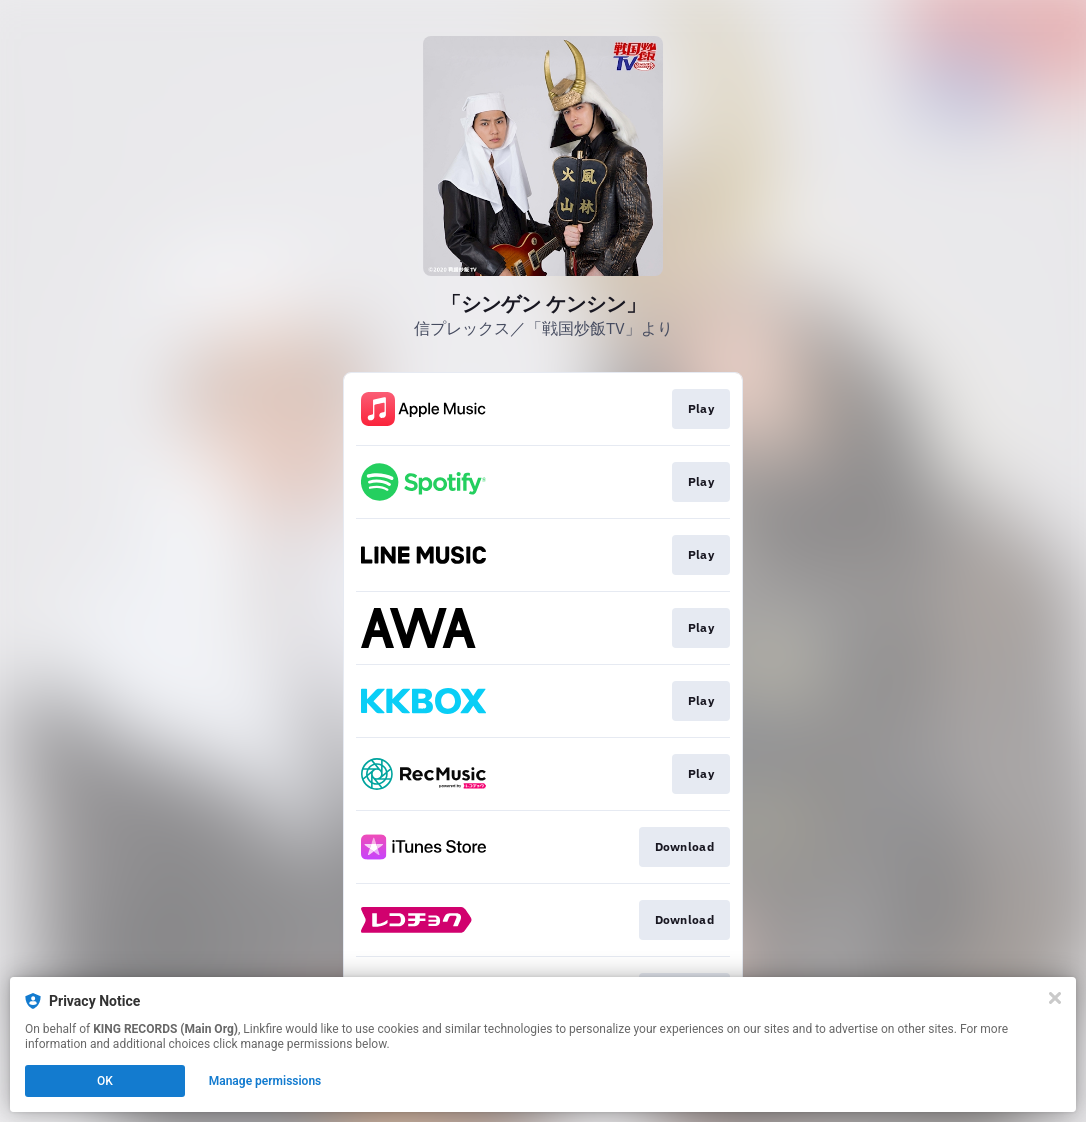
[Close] (1055, 998)
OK (105, 1081)
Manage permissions (265, 1081)
